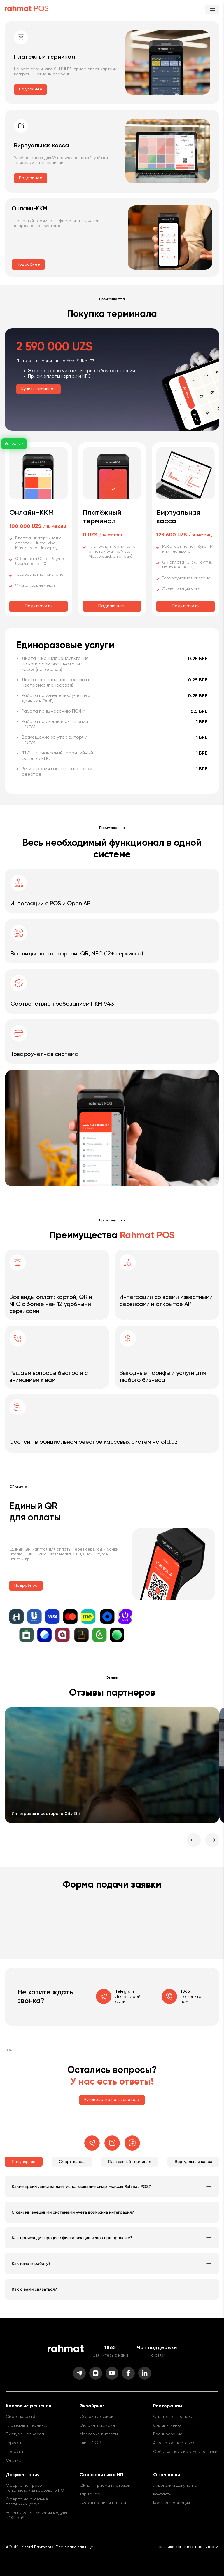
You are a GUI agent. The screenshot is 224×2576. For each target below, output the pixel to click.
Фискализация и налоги (103, 2503)
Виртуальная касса (25, 2434)
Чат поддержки (157, 2347)
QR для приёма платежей (105, 2485)
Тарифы (13, 2443)
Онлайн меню (167, 2425)
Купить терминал (38, 389)
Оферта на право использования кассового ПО (35, 2488)
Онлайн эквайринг (98, 2425)
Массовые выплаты (99, 2434)
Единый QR (90, 2443)
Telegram (124, 1991)
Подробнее (30, 89)
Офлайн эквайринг (99, 2417)
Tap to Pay (90, 2494)
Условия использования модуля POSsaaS (36, 2515)
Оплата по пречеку (172, 2417)
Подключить (38, 606)
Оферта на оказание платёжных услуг (27, 2501)
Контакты (162, 2494)
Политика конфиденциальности (187, 2547)
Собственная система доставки (185, 2452)
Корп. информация (171, 2503)
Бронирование (168, 2434)
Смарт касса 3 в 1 (23, 2417)
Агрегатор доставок (173, 2443)
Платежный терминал (27, 2425)
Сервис (13, 2460)
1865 (185, 1991)
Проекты (14, 2452)
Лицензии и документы (175, 2485)
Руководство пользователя (112, 2100)
